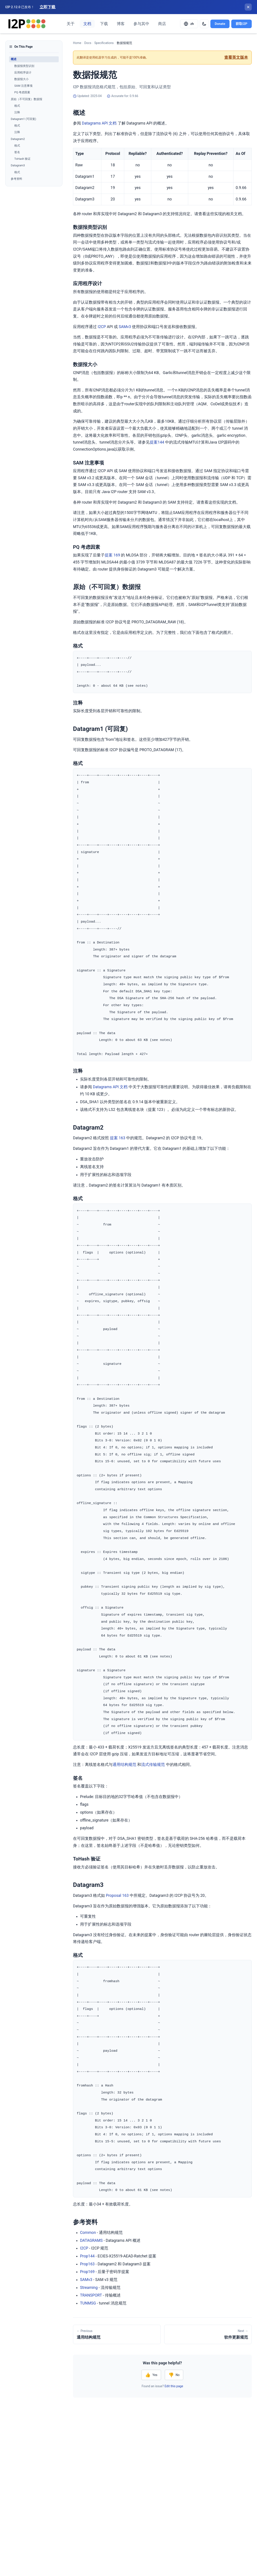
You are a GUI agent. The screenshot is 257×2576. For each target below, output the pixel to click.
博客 (121, 24)
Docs (87, 43)
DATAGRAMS (91, 2276)
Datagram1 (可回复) (23, 119)
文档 (87, 24)
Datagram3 (18, 165)
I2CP (102, 327)
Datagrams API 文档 (99, 123)
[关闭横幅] (248, 7)
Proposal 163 (117, 1924)
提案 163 (117, 1149)
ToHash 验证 (22, 158)
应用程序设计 (22, 72)
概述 (13, 59)
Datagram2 (18, 139)
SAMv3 (125, 327)
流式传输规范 (153, 1793)
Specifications (104, 43)
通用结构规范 (124, 1793)
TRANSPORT (91, 2331)
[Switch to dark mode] (204, 23)
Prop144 (87, 2292)
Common (88, 2269)
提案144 (157, 442)
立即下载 (47, 7)
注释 (17, 112)
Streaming (89, 2323)
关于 (71, 24)
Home (77, 43)
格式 (17, 105)
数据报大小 (21, 79)
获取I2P (241, 24)
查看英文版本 (236, 57)
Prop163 (87, 2300)
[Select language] (189, 23)
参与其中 (141, 24)
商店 (162, 24)
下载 (104, 24)
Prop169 (87, 2308)
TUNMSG (88, 2339)
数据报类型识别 (24, 66)
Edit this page (173, 2422)
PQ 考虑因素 (22, 92)
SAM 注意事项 (23, 85)
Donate (220, 24)
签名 (17, 152)
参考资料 (16, 178)
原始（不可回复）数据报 (26, 99)
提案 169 (112, 555)
